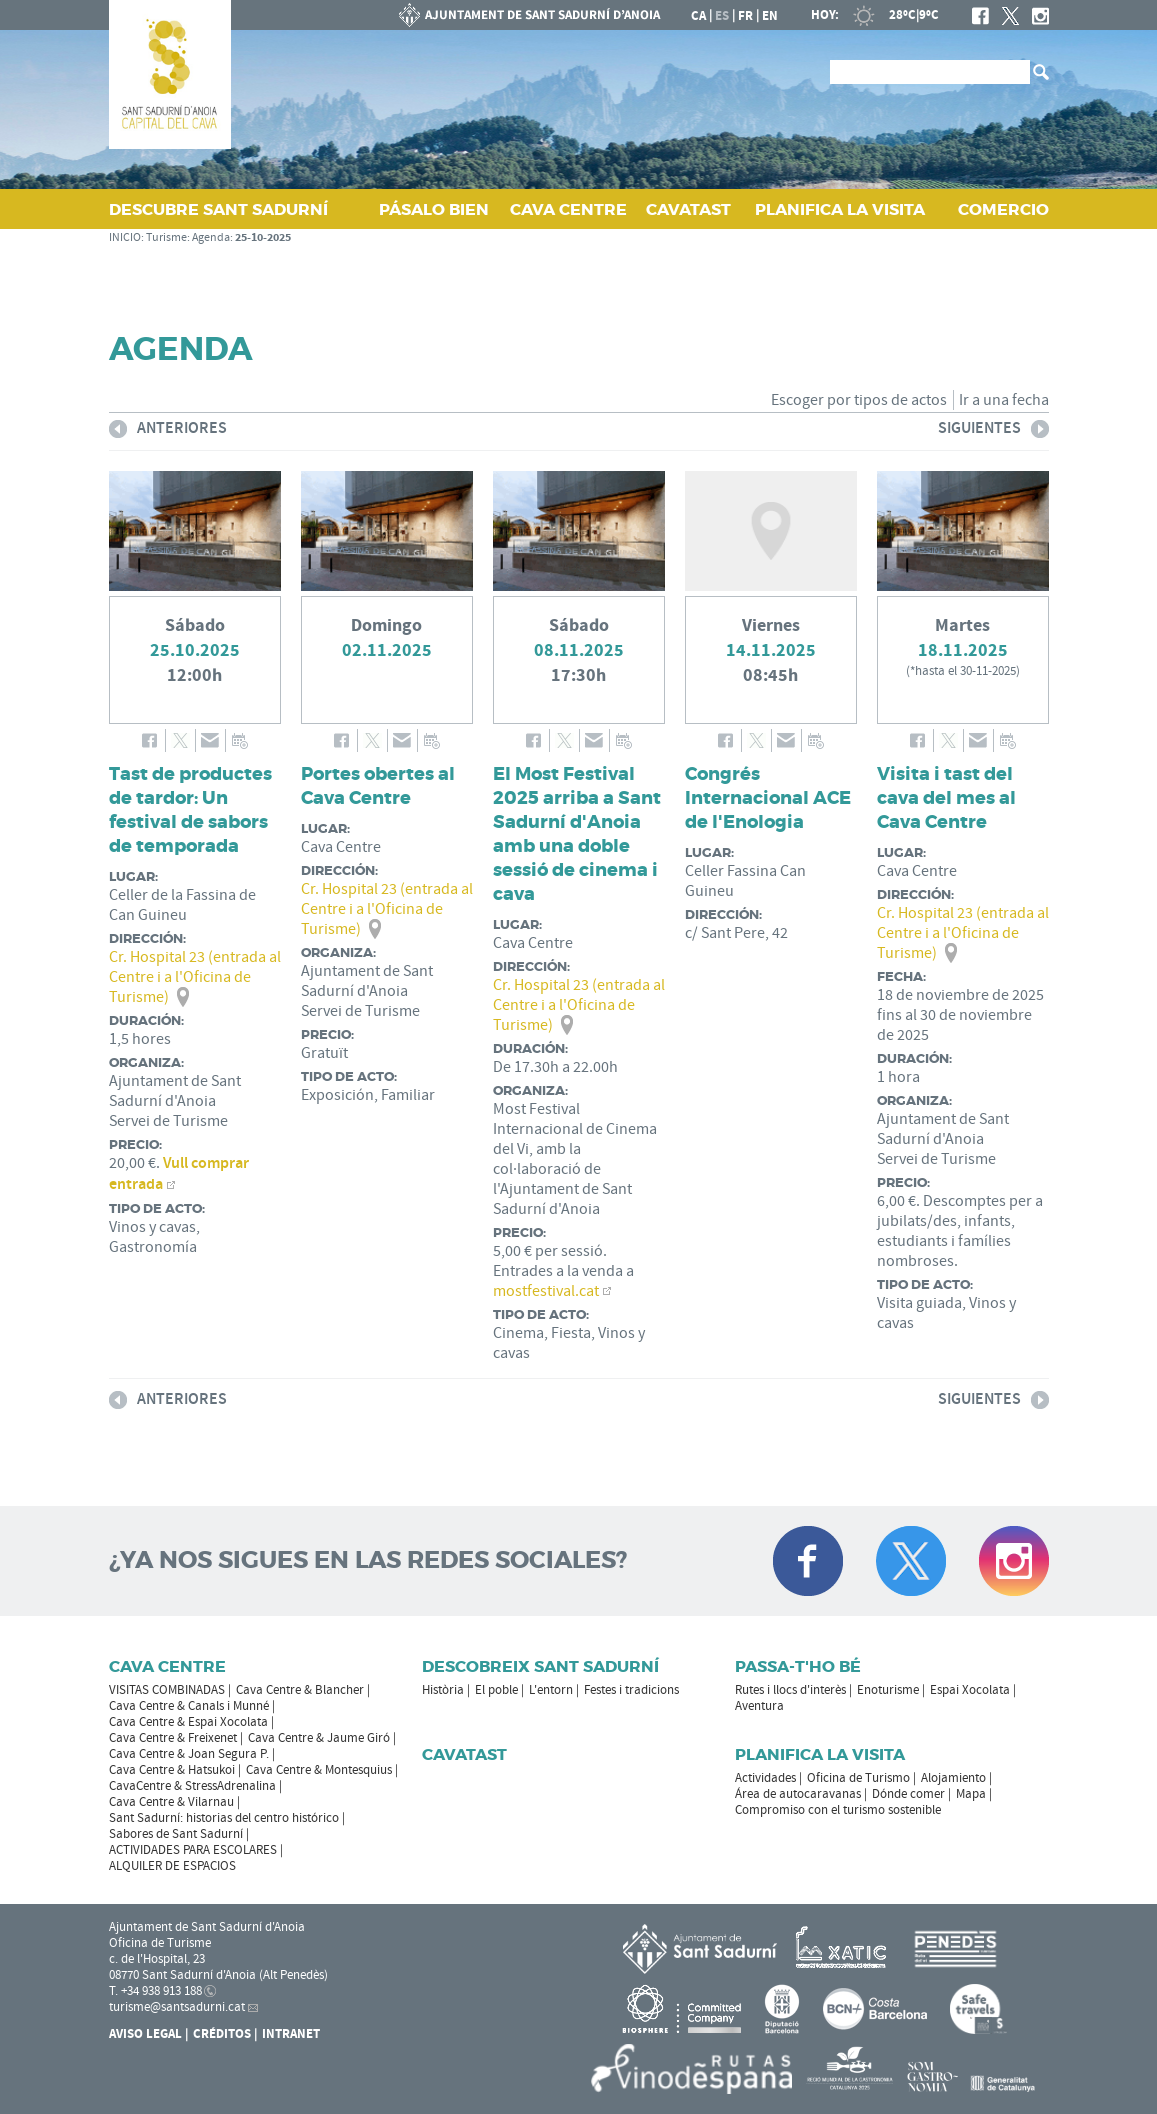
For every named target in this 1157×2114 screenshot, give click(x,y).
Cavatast (464, 1754)
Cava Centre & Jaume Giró (319, 1738)
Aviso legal (145, 2034)
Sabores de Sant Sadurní (176, 1834)
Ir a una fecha (1004, 400)
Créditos (222, 2034)
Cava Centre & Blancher (300, 1690)
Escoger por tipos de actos (859, 400)
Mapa (971, 1794)
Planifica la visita (820, 1754)
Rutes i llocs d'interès (790, 1690)
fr (745, 16)
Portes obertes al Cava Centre (378, 786)
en (770, 16)
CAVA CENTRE (568, 209)
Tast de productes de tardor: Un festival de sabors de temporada (190, 810)
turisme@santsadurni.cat (177, 2007)
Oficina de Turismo (858, 1778)
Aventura (759, 1706)
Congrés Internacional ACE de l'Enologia (768, 798)
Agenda (211, 237)
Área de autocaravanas (798, 1794)
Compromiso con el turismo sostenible (838, 1810)
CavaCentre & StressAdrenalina (192, 1786)
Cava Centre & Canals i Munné (189, 1706)
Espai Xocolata (970, 1690)
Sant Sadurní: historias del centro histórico (224, 1818)
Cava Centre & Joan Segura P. (189, 1754)
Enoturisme (888, 1690)
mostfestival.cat (546, 1291)
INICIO (125, 237)
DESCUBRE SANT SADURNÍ (218, 209)
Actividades (765, 1778)
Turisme (166, 237)
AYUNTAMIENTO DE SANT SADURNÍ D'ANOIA (530, 15)
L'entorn (551, 1690)
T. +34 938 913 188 (155, 1991)
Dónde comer (908, 1794)
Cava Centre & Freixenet (173, 1738)
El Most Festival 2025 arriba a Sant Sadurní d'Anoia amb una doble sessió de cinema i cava (577, 834)
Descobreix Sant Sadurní (540, 1666)
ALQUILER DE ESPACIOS (172, 1866)
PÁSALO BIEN (434, 209)
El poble (496, 1690)
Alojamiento (953, 1778)
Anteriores (168, 431)
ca (698, 16)
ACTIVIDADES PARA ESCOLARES (193, 1850)
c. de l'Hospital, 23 (157, 1959)
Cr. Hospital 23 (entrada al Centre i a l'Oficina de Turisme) (195, 977)
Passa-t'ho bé (798, 1666)
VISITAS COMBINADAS (167, 1690)
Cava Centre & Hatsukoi (172, 1770)
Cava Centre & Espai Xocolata (188, 1722)
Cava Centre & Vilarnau (171, 1802)
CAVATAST (688, 209)
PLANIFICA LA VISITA (840, 209)
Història (443, 1690)
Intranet (291, 2034)
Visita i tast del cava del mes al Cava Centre (946, 798)
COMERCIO (1003, 209)
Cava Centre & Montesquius (319, 1770)
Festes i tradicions (631, 1690)
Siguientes (993, 431)
